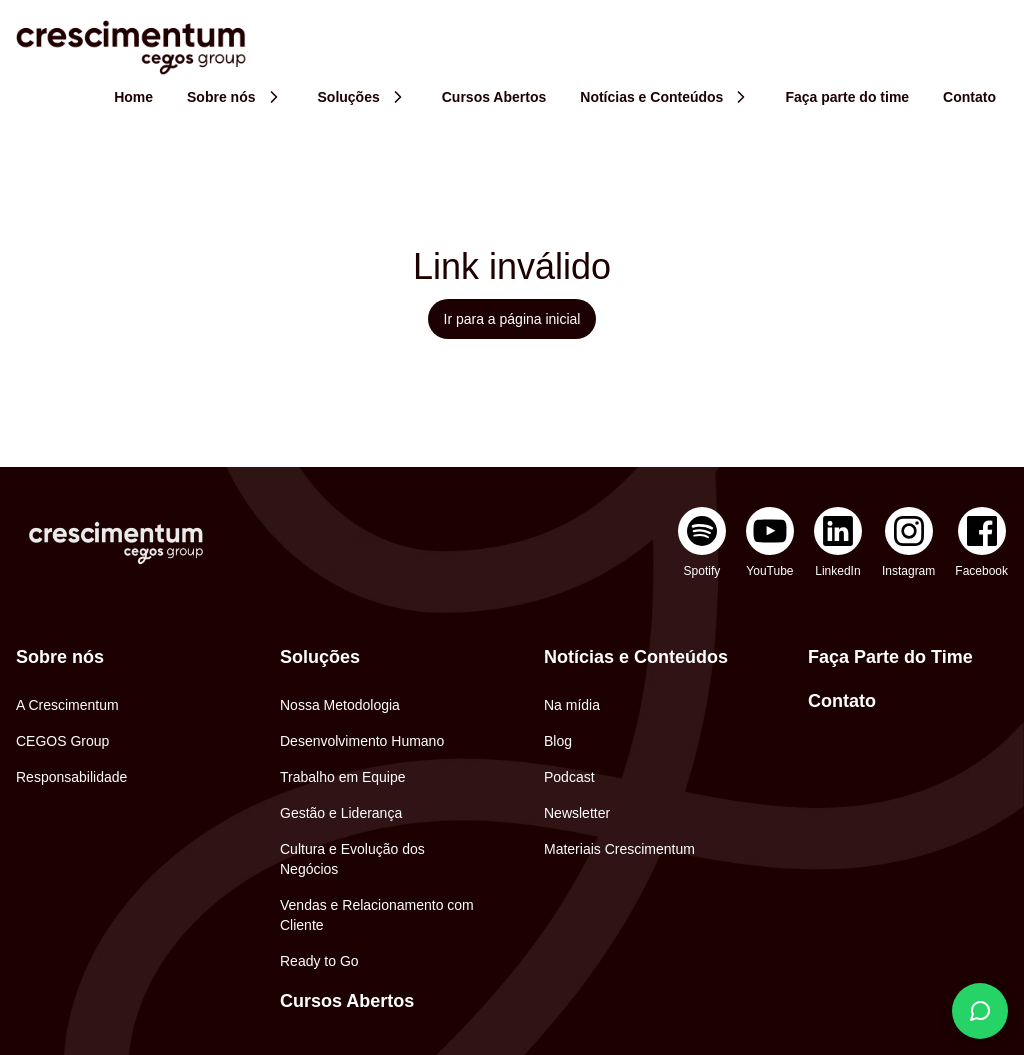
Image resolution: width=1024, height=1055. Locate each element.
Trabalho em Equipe (343, 777)
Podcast (569, 777)
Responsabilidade (71, 777)
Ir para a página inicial (512, 319)
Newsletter (577, 813)
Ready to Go (319, 961)
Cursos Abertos (347, 1001)
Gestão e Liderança (341, 813)
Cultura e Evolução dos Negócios (352, 859)
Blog (558, 741)
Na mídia (572, 705)
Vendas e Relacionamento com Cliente (377, 915)
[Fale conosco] (980, 1011)
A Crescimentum (67, 705)
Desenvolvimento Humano (362, 741)
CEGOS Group (62, 741)
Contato (842, 701)
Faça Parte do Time (890, 657)
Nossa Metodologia (340, 705)
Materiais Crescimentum (619, 849)
